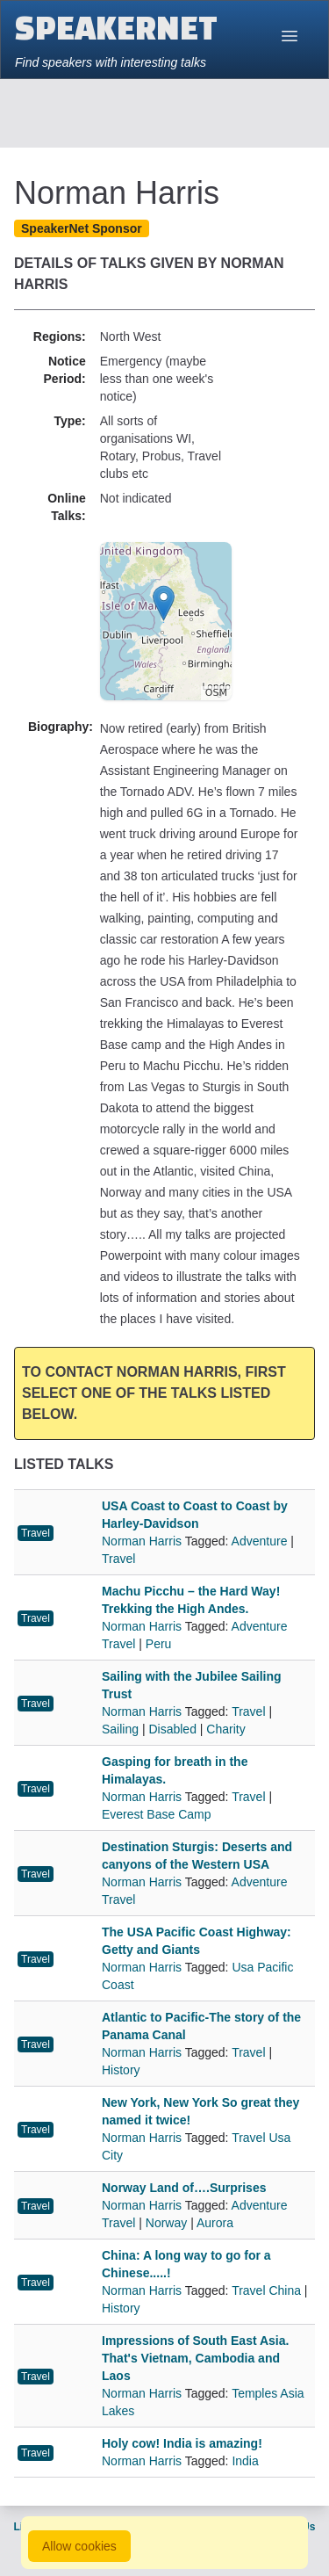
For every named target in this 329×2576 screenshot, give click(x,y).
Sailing (120, 1729)
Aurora (215, 2223)
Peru (159, 1644)
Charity (225, 1729)
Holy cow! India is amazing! (182, 2443)
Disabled (172, 1729)
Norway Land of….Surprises (184, 2188)
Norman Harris (143, 1541)
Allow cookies (79, 2546)
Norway (166, 2223)
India (245, 2461)
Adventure (260, 1541)
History (121, 2070)
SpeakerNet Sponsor (81, 228)
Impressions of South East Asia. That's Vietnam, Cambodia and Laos (195, 2358)
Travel (35, 1533)
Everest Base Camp (156, 1814)
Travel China (266, 2290)
